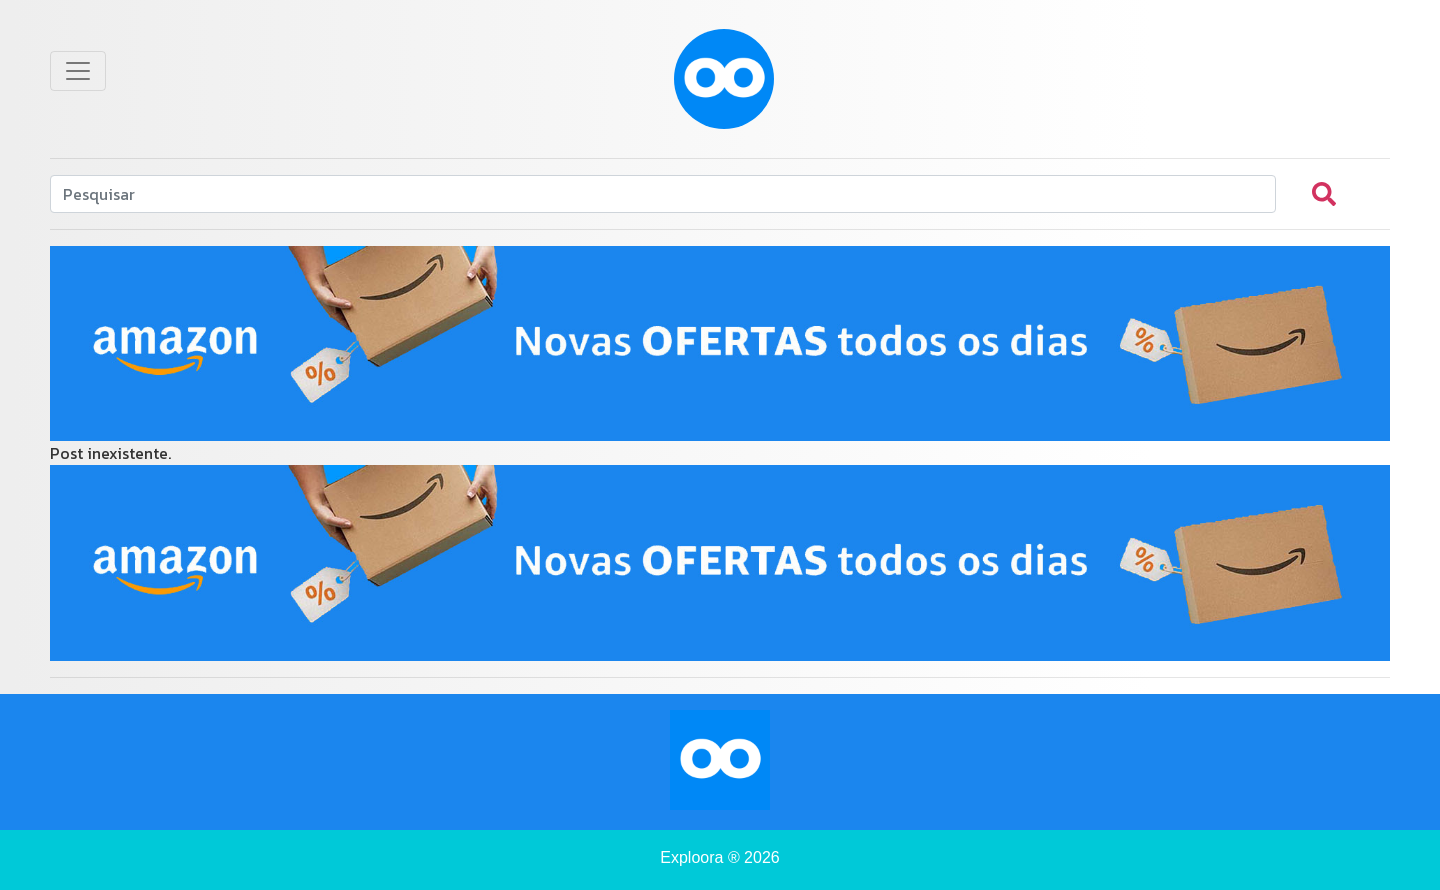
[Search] (663, 194)
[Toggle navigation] (78, 71)
